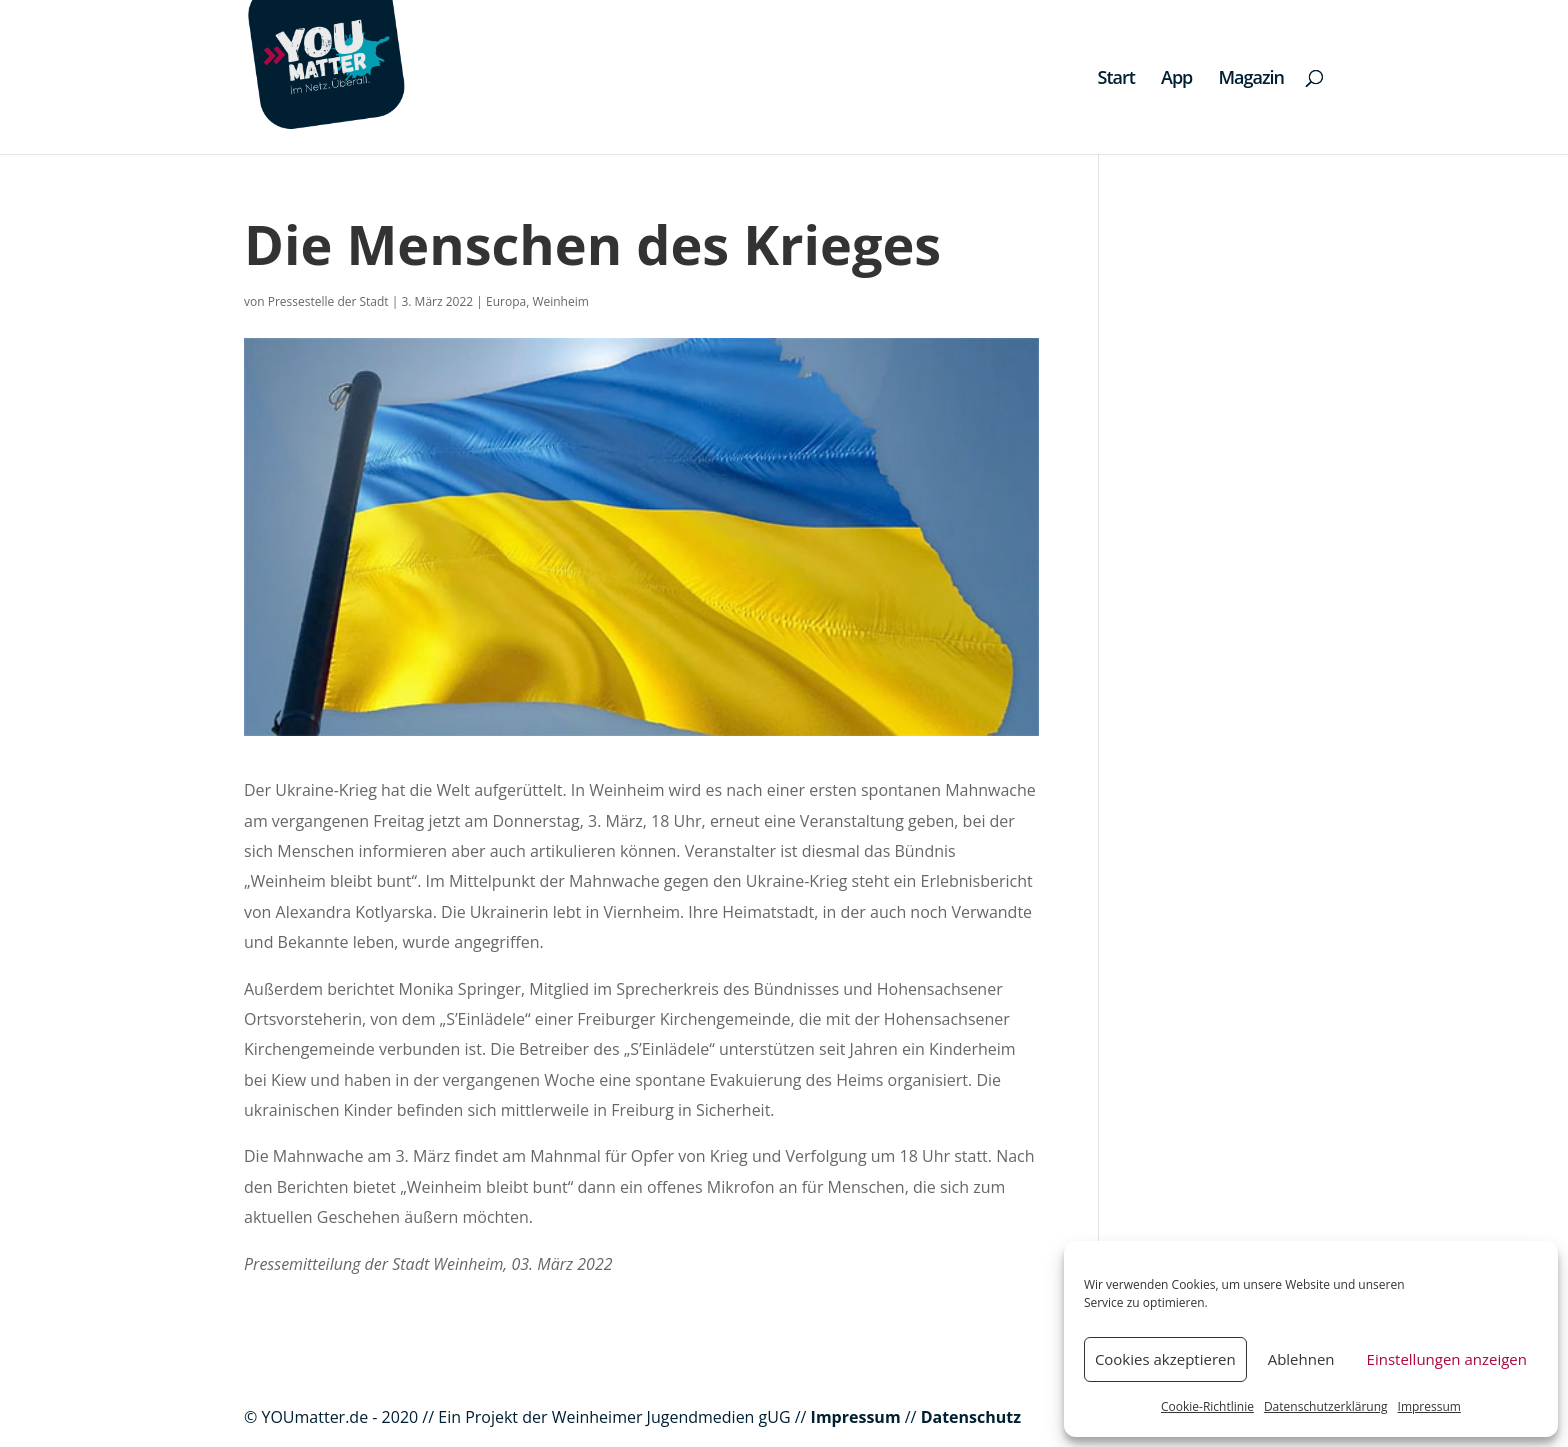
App (1176, 79)
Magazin (1251, 79)
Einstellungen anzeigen (1447, 1359)
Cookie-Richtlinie (1207, 1406)
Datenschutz (971, 1417)
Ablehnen (1301, 1359)
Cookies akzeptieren (1165, 1359)
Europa (506, 301)
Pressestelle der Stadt (328, 301)
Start (1116, 79)
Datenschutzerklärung (1326, 1406)
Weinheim (560, 301)
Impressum (1429, 1406)
